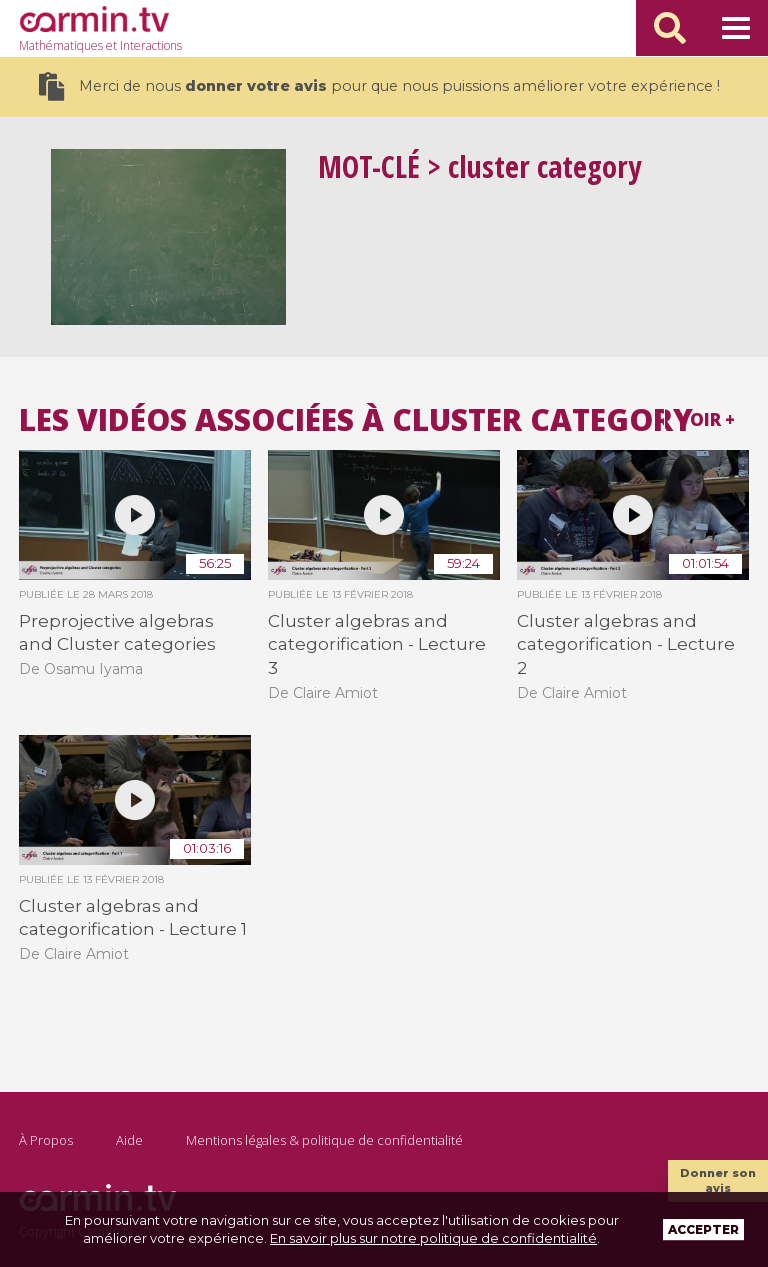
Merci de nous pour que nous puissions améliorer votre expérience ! (379, 86)
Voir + (706, 419)
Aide (129, 1140)
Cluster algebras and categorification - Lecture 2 (626, 644)
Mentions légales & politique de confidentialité (324, 1140)
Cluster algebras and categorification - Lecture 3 (377, 644)
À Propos (46, 1140)
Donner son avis (718, 1180)
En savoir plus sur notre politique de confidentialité (433, 1238)
